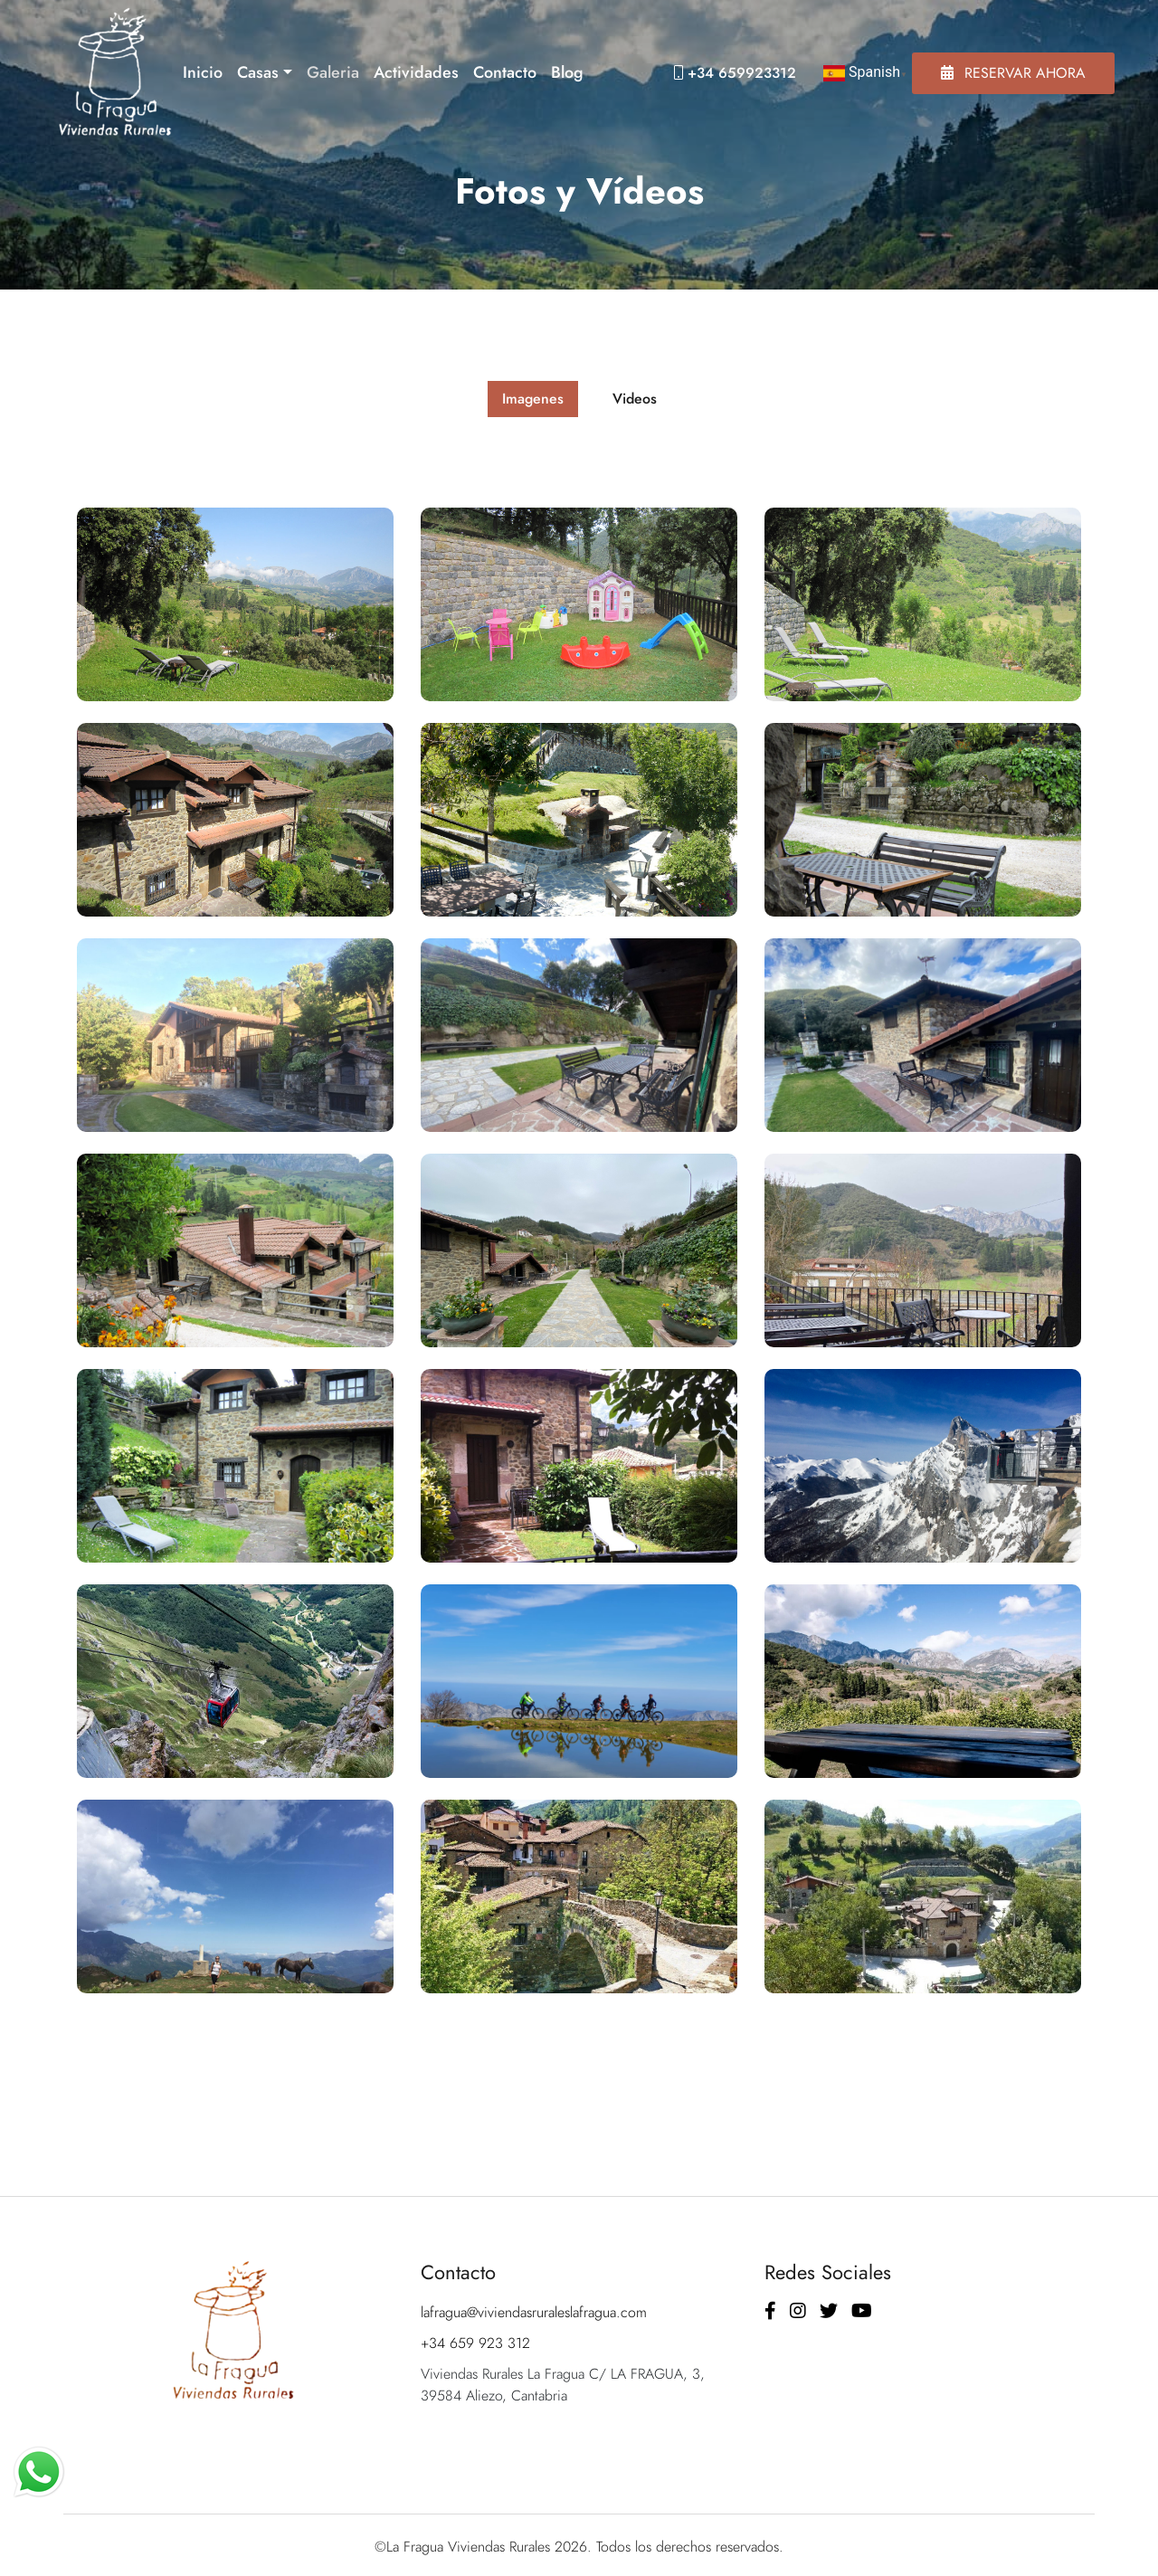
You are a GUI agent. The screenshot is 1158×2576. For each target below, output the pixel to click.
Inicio (203, 72)
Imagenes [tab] (533, 398)
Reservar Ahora (1013, 72)
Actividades (416, 72)
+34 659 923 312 (475, 2343)
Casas (258, 72)
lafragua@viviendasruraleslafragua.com (534, 2312)
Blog (567, 72)
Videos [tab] (634, 398)
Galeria (333, 72)
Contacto (504, 72)
